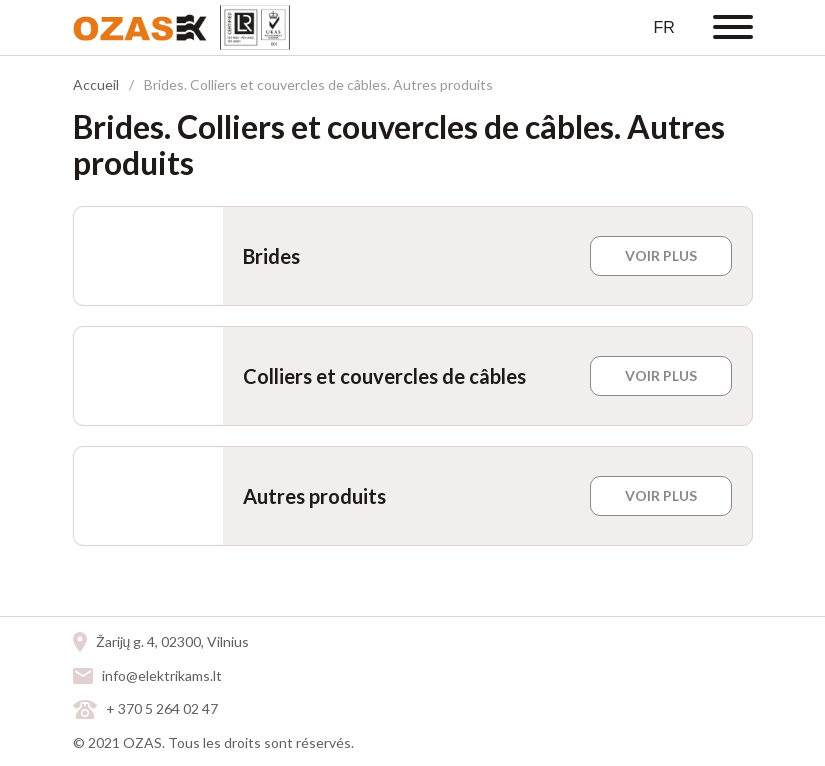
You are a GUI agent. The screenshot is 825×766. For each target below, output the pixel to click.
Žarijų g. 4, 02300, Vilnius (173, 641)
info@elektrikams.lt (162, 675)
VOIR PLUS (661, 255)
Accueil (96, 84)
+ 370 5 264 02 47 (162, 708)
